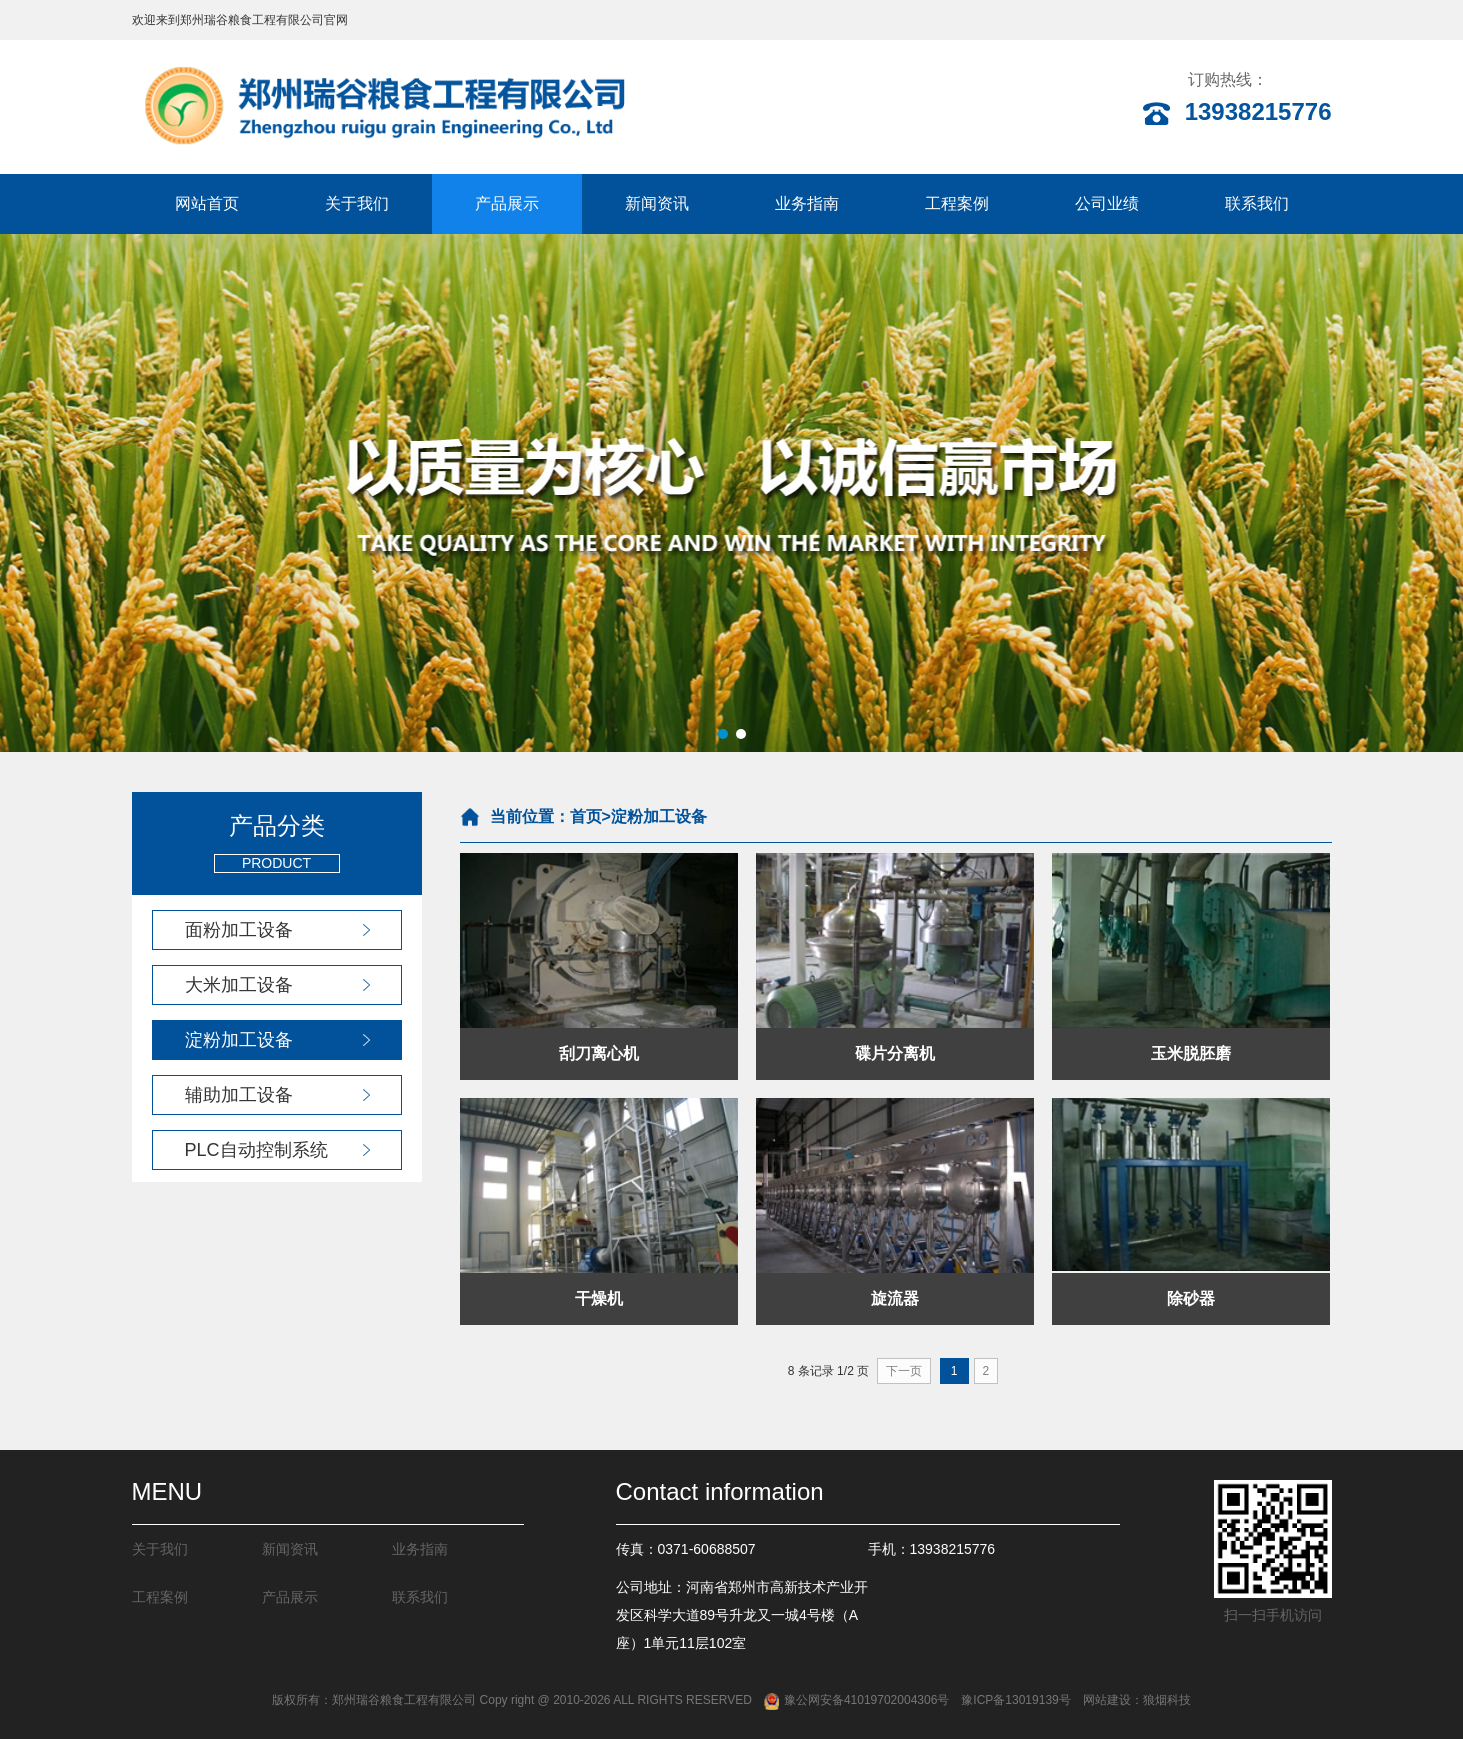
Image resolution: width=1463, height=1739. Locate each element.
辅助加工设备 (239, 1095)
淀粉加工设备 (239, 1040)
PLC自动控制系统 (256, 1150)
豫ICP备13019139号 (1015, 1700)
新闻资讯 (657, 203)
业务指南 (807, 203)
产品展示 (507, 203)
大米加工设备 (239, 985)
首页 (586, 816)
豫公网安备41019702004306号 (856, 1700)
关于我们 (357, 203)
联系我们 (1257, 203)
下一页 (904, 1371)
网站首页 (207, 203)
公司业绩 (1107, 203)
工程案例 (957, 203)
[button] (723, 734)
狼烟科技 (1167, 1700)
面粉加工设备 (239, 930)
